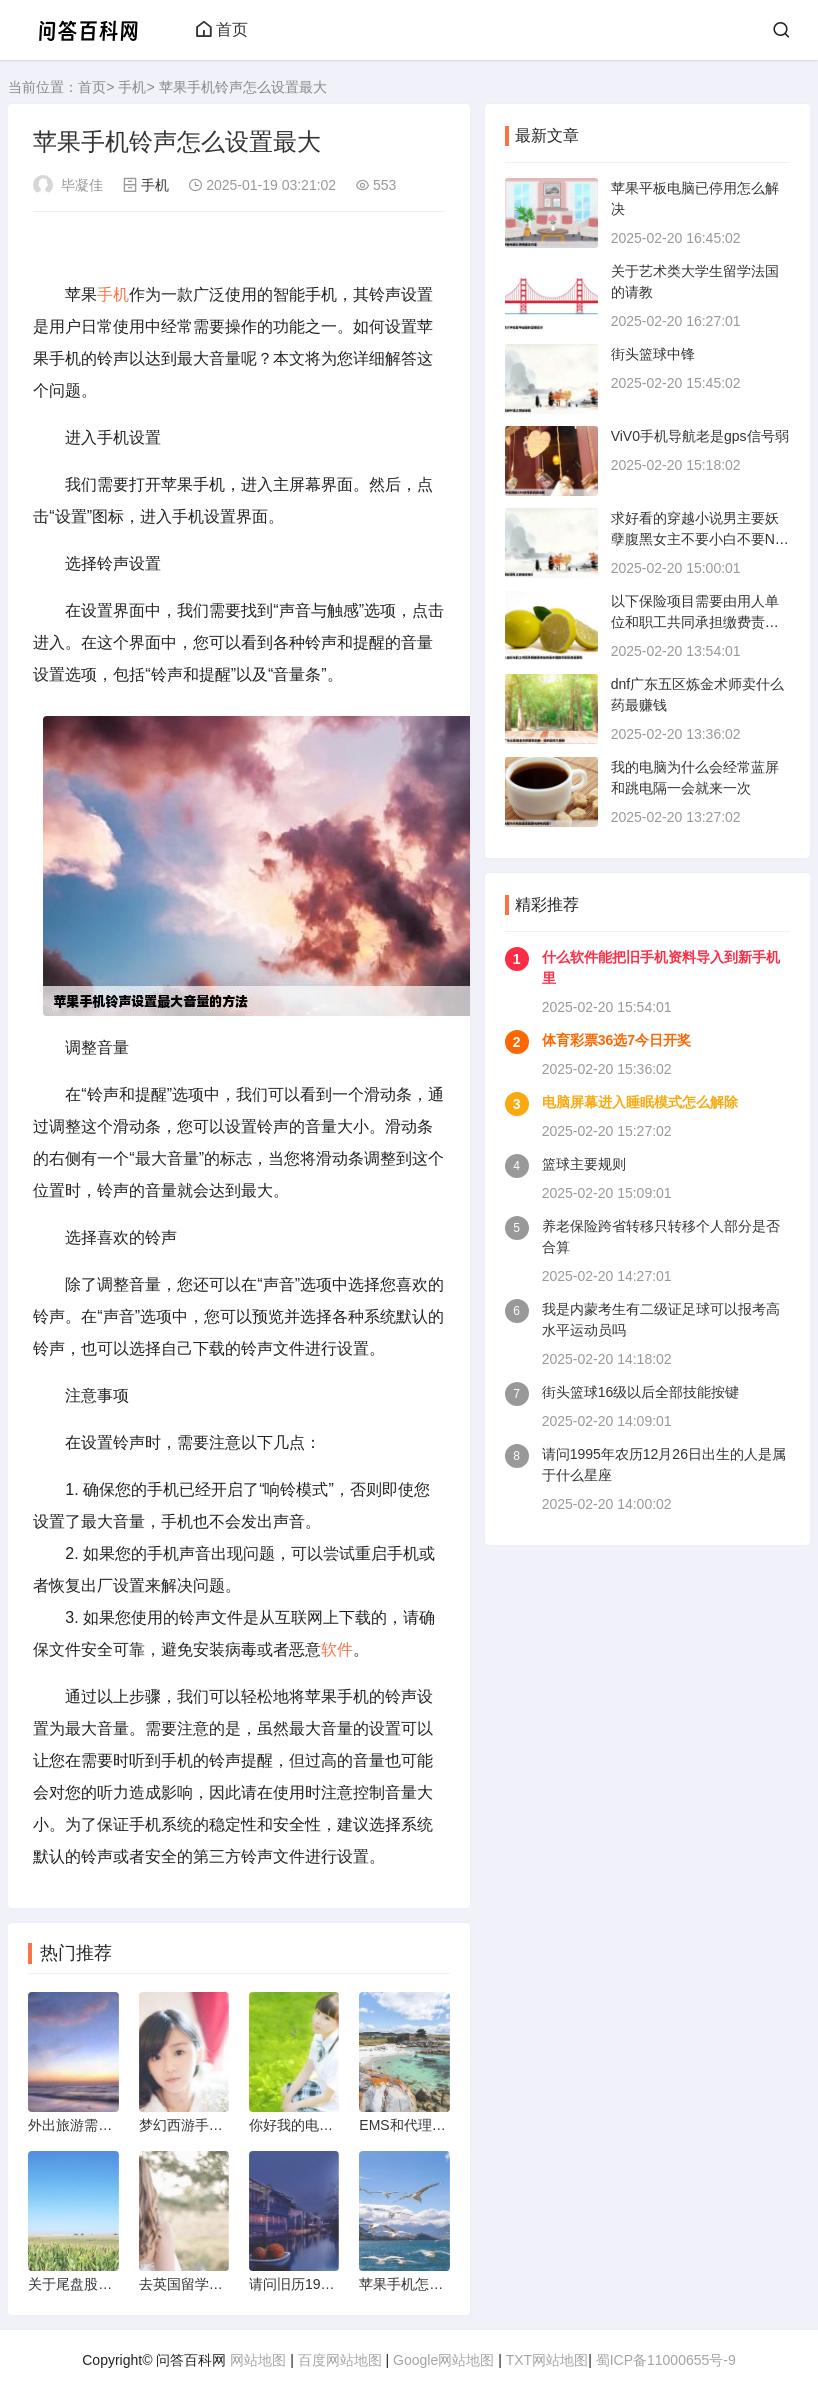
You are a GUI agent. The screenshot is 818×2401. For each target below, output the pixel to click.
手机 (132, 87)
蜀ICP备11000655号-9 (666, 2360)
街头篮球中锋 (653, 354)
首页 (222, 29)
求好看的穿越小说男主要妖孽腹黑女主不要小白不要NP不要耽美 (697, 539)
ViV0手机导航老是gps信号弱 (700, 436)
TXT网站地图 (547, 2360)
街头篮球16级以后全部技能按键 (641, 1392)
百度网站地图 (340, 2360)
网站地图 (258, 2360)
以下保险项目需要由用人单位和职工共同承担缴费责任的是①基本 (695, 622)
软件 (337, 1649)
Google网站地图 (443, 2360)
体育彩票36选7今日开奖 (616, 1040)
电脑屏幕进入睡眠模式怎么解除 (640, 1102)
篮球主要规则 (584, 1164)
